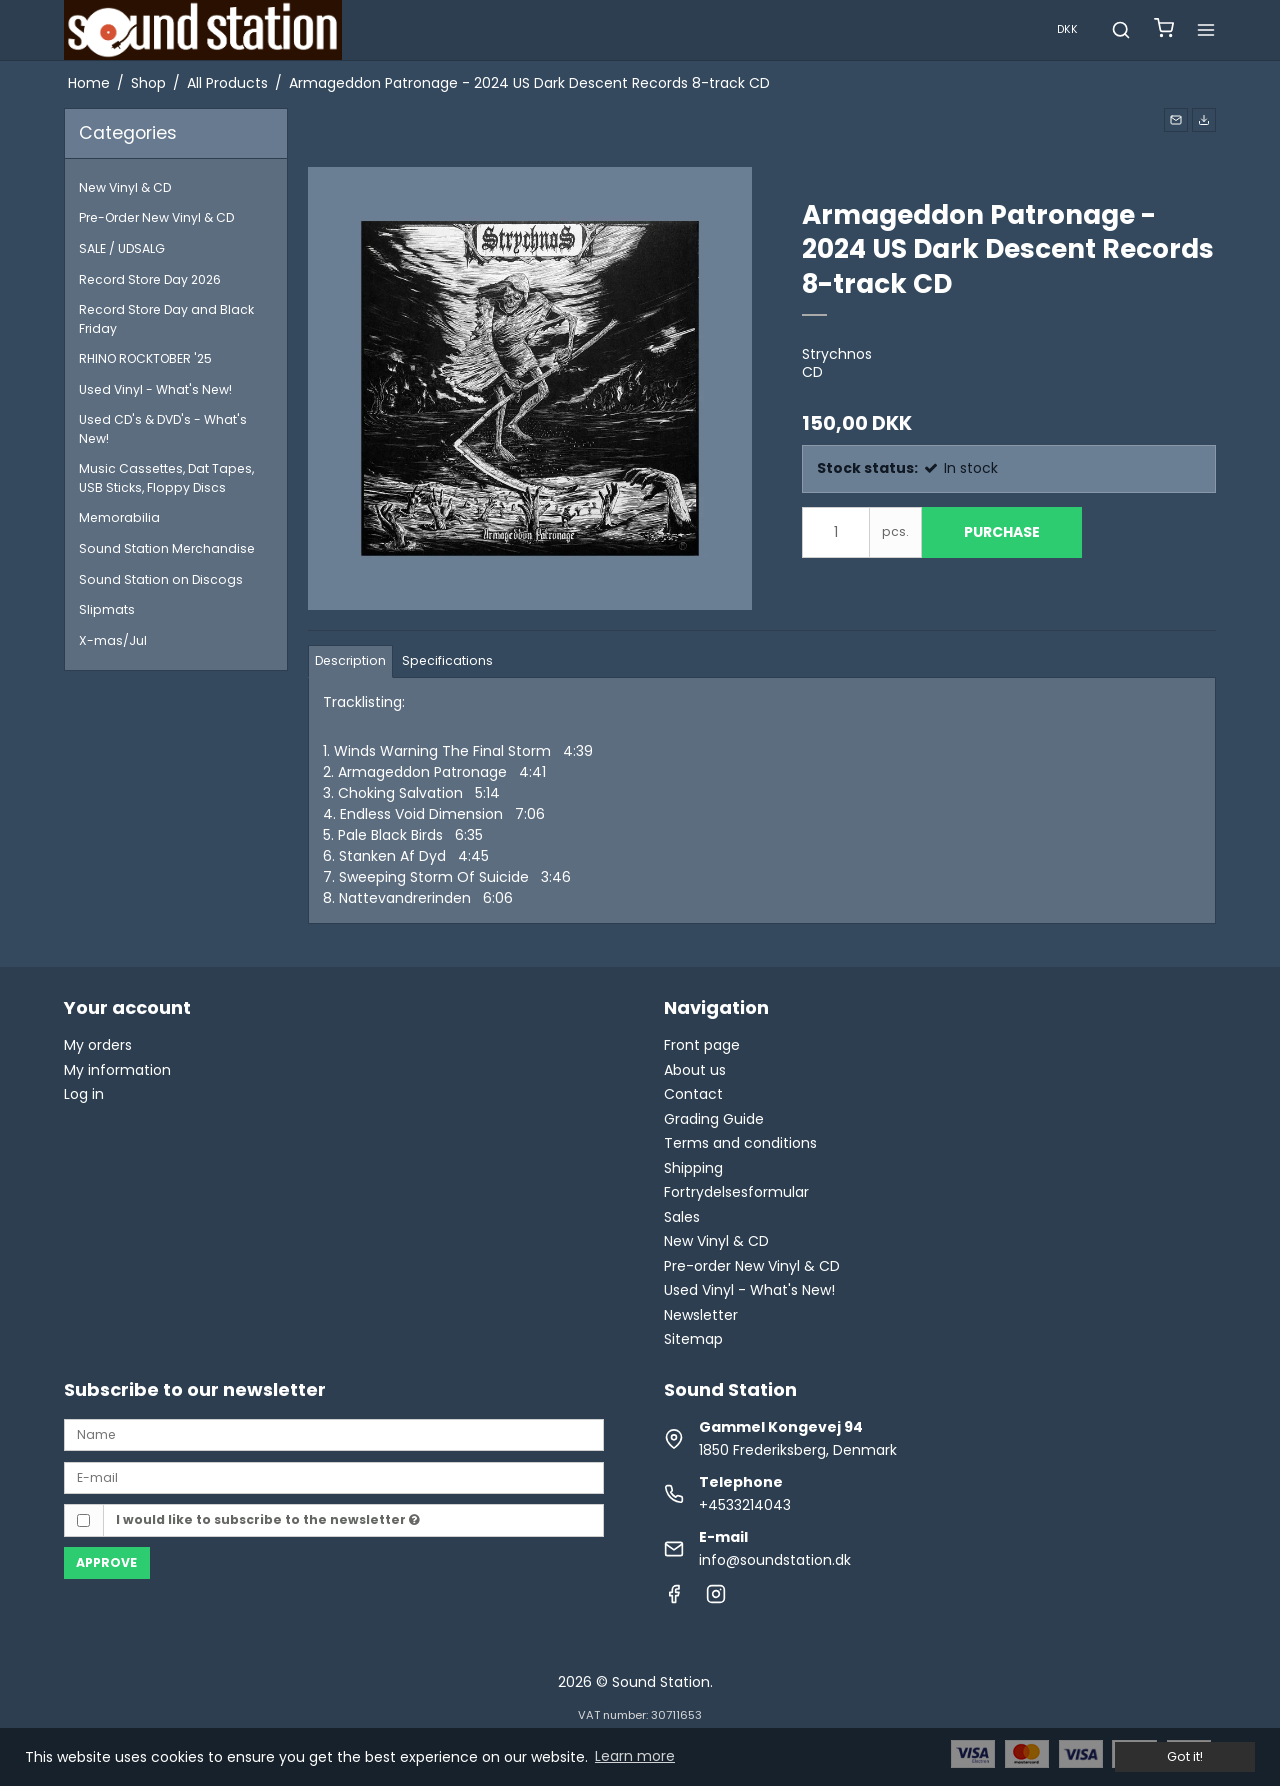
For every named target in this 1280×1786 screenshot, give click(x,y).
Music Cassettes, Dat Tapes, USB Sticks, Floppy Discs (166, 477)
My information (117, 1070)
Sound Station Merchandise (167, 548)
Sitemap (693, 1339)
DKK (1067, 29)
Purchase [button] (1002, 532)
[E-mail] (334, 1476)
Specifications (447, 660)
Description (350, 660)
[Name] (334, 1434)
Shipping (693, 1168)
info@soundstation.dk (775, 1560)
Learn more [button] (635, 1756)
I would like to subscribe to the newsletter (268, 1519)
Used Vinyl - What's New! (155, 389)
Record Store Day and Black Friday (166, 318)
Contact (693, 1094)
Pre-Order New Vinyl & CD (156, 217)
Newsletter (701, 1315)
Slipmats (107, 609)
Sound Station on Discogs (161, 579)
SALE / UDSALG (122, 248)
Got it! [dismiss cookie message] (1185, 1756)
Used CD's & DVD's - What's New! (163, 428)
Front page (702, 1045)
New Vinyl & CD (125, 187)
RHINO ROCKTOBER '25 (145, 358)
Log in (84, 1094)
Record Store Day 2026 (150, 279)
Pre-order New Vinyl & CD (752, 1266)
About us (695, 1070)
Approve (106, 1562)
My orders (98, 1045)
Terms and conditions (740, 1143)
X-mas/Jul (113, 640)
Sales (682, 1217)
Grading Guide (714, 1119)
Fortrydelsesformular (736, 1192)
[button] (1176, 120)
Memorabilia (119, 517)
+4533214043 (745, 1505)
